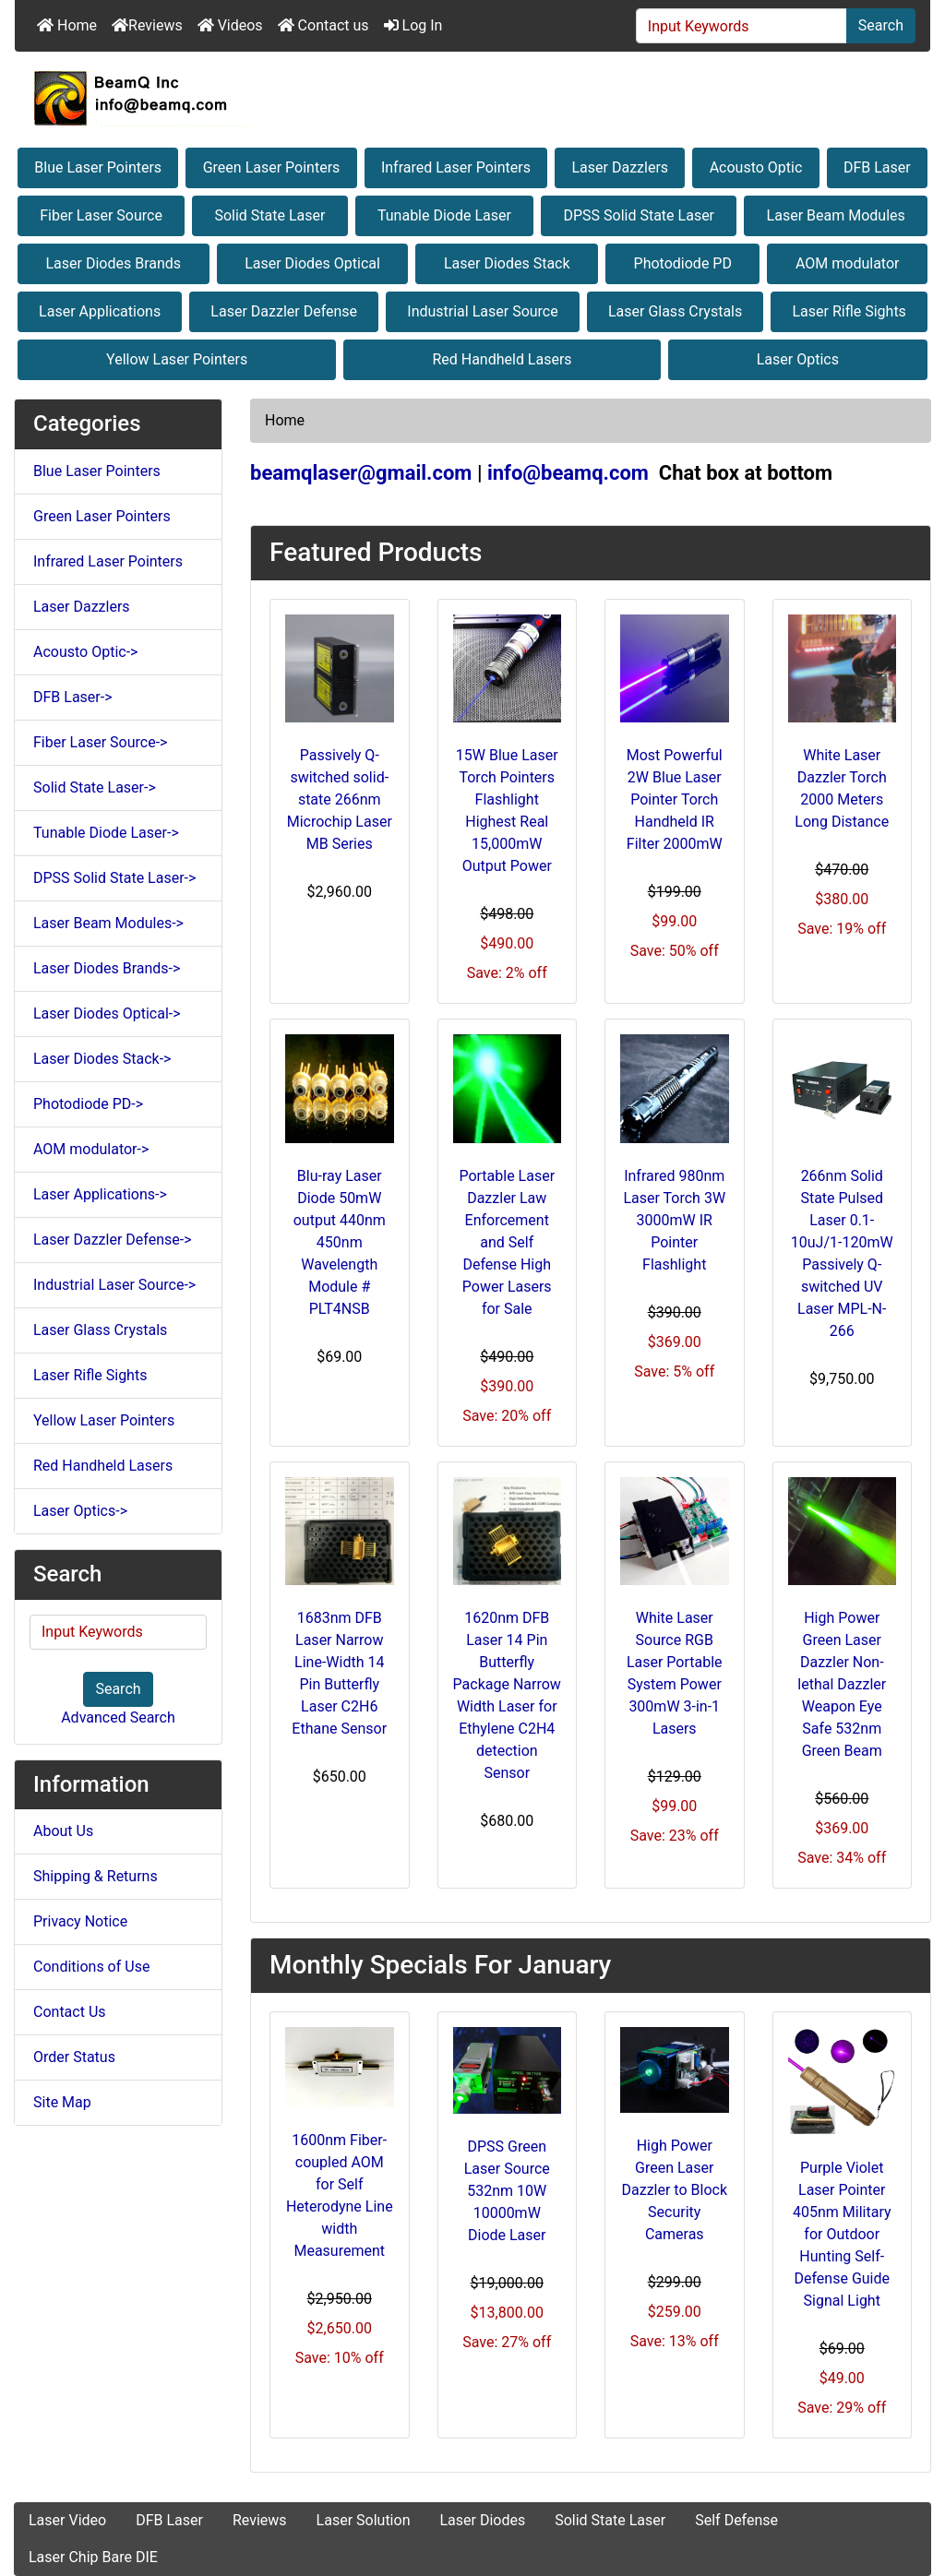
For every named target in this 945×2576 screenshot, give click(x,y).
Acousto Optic (756, 167)
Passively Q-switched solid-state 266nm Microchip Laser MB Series (339, 799)
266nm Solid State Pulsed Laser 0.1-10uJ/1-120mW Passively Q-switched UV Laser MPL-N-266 (842, 1253)
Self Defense (736, 2520)
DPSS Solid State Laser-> (114, 878)
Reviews (147, 25)
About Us (63, 1831)
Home (67, 25)
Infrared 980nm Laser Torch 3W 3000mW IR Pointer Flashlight (674, 1220)
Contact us (323, 25)
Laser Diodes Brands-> (106, 968)
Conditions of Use (91, 1966)
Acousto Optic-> (85, 652)
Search (880, 25)
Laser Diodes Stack (507, 263)
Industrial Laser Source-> (114, 1285)
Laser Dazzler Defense (283, 311)
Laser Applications (100, 311)
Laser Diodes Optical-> (107, 1013)
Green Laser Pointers (272, 167)
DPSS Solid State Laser (638, 215)
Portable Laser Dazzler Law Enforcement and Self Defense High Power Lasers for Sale (507, 1242)
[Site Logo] (472, 97)
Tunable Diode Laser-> (106, 832)
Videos (230, 25)
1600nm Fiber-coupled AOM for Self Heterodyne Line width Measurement (339, 2195)
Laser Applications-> (100, 1194)
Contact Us (69, 2012)
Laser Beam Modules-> (108, 923)
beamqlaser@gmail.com (361, 472)
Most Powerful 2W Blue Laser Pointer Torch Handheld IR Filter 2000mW (675, 799)
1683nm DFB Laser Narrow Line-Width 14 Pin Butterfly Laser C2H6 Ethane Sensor (339, 1673)
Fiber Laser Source (101, 215)
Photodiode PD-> (88, 1104)
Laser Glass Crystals (675, 311)
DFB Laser (877, 167)
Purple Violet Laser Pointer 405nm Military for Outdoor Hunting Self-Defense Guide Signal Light (842, 2234)
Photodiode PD (683, 263)
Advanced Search (118, 1717)
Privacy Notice (80, 1921)
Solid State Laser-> (94, 787)
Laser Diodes (482, 2520)
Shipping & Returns (95, 1876)
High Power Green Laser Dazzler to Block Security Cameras (674, 2190)
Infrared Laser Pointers (456, 167)
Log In (413, 25)
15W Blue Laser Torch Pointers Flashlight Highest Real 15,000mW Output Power (507, 810)
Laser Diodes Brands (114, 263)
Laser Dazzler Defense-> (112, 1239)
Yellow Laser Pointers (176, 359)
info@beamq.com (568, 472)
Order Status (74, 2057)
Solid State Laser (269, 215)
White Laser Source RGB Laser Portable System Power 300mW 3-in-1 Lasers (675, 1673)
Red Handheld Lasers (501, 359)
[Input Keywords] (741, 25)
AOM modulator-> (91, 1149)
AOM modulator (847, 263)
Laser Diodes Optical (312, 263)
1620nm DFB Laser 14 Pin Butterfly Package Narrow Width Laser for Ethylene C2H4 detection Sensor (507, 1695)
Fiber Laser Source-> (100, 742)
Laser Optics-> (80, 1511)
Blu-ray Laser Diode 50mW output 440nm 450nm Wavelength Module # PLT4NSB (339, 1242)
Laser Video (67, 2520)
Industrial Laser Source (482, 311)
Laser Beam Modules (836, 215)
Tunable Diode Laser (444, 215)
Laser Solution (364, 2520)
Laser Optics (798, 359)
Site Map (62, 2102)
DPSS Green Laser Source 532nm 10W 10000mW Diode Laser (507, 2191)
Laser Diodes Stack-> (102, 1058)
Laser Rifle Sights (848, 311)
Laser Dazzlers (620, 167)
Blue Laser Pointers (97, 167)
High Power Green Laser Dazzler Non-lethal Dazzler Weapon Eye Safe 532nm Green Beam (841, 1684)
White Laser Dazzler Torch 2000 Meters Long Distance (842, 788)
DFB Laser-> (73, 697)
